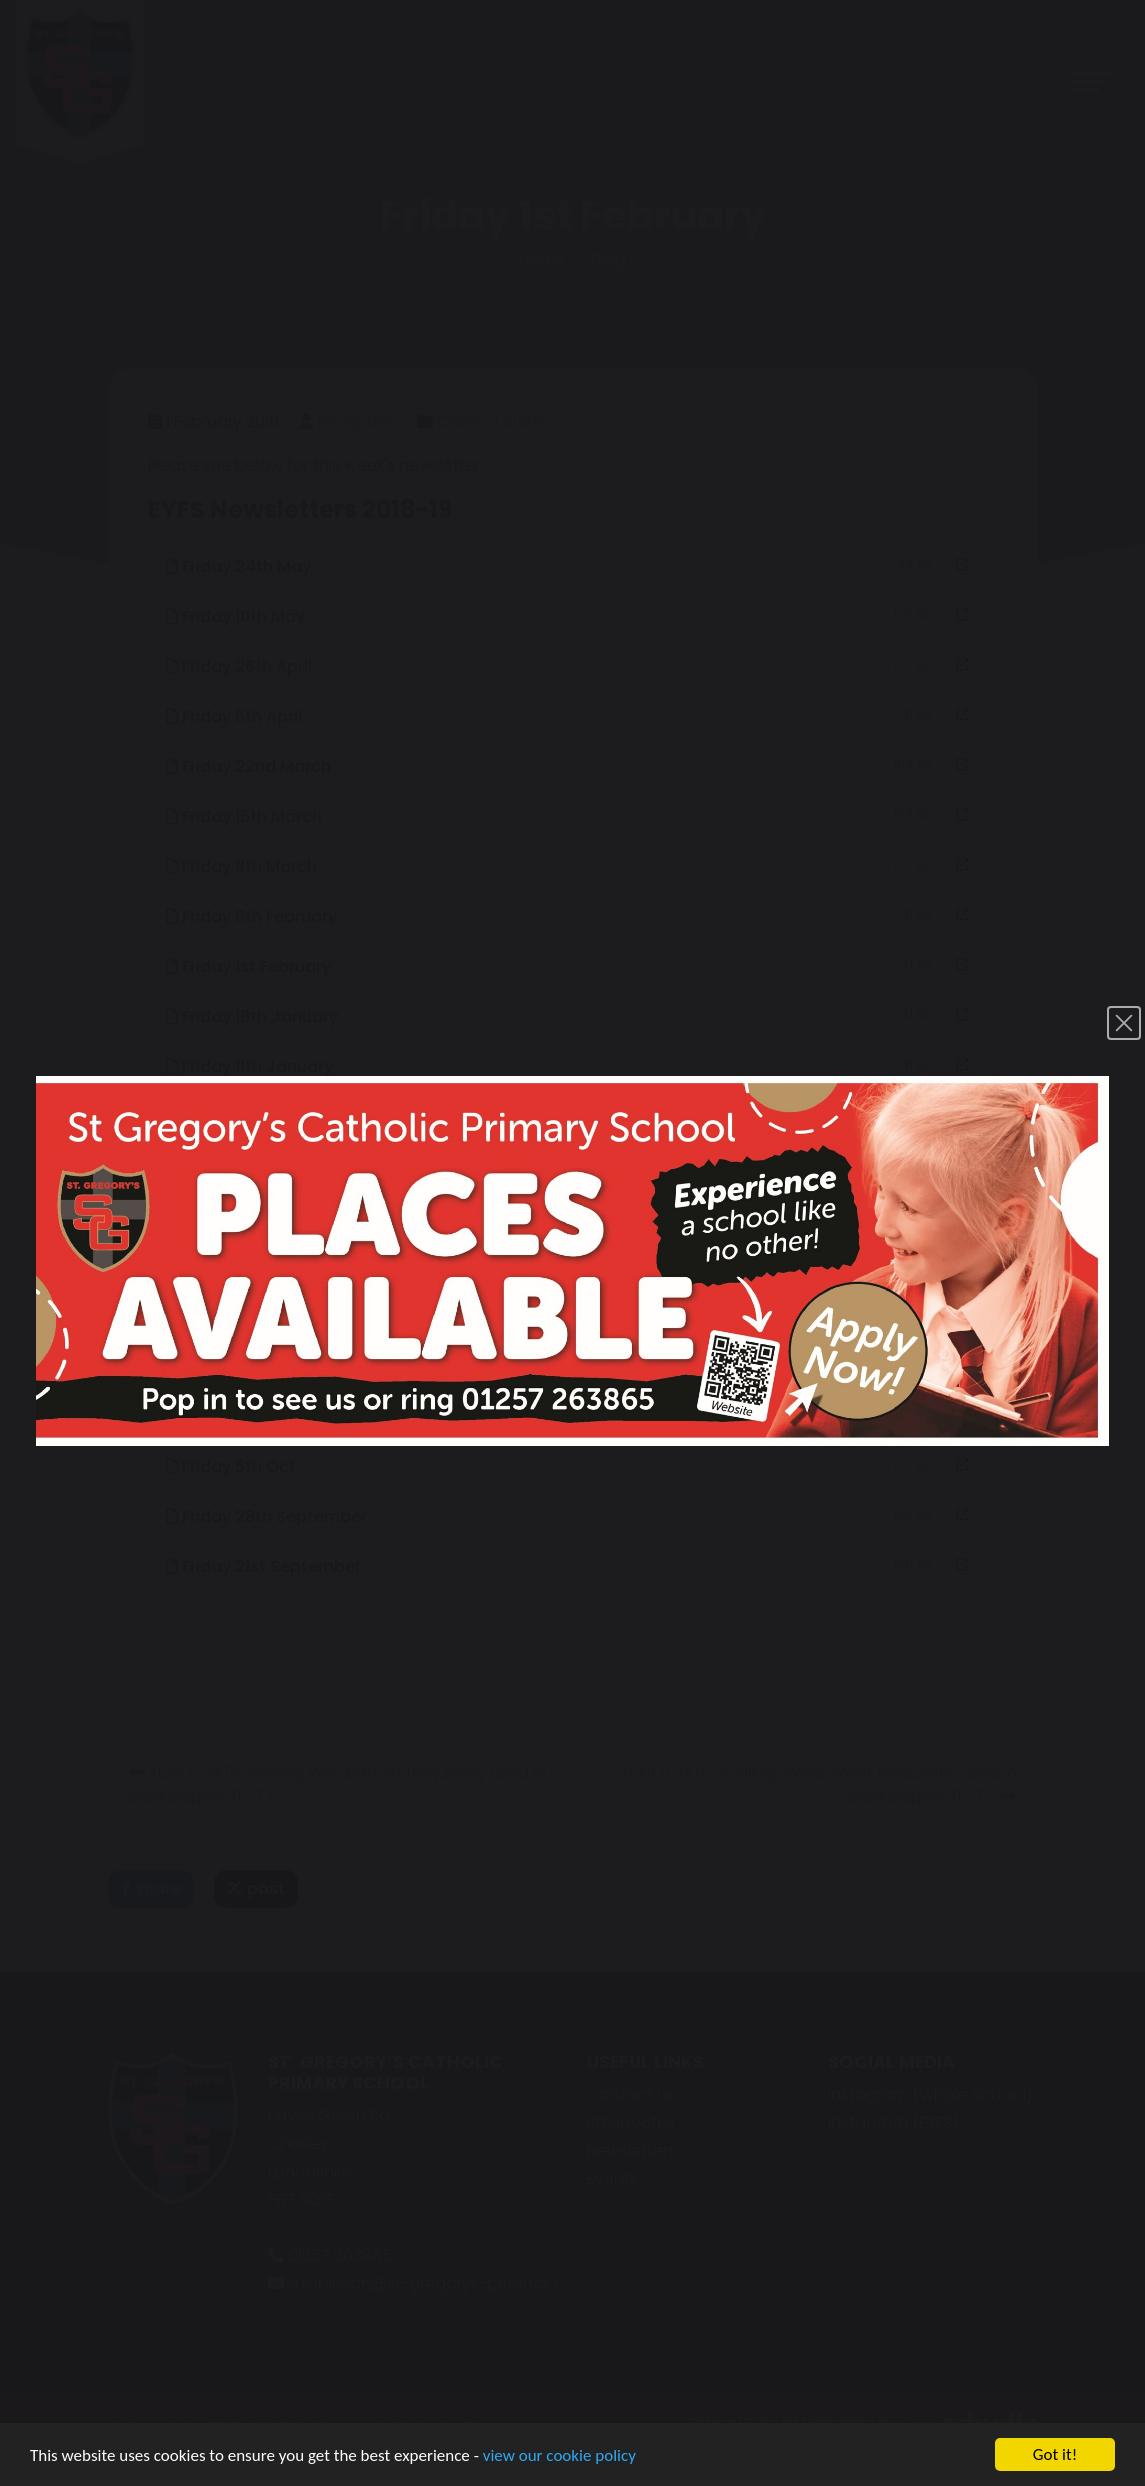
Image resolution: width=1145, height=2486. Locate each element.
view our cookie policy (559, 2456)
